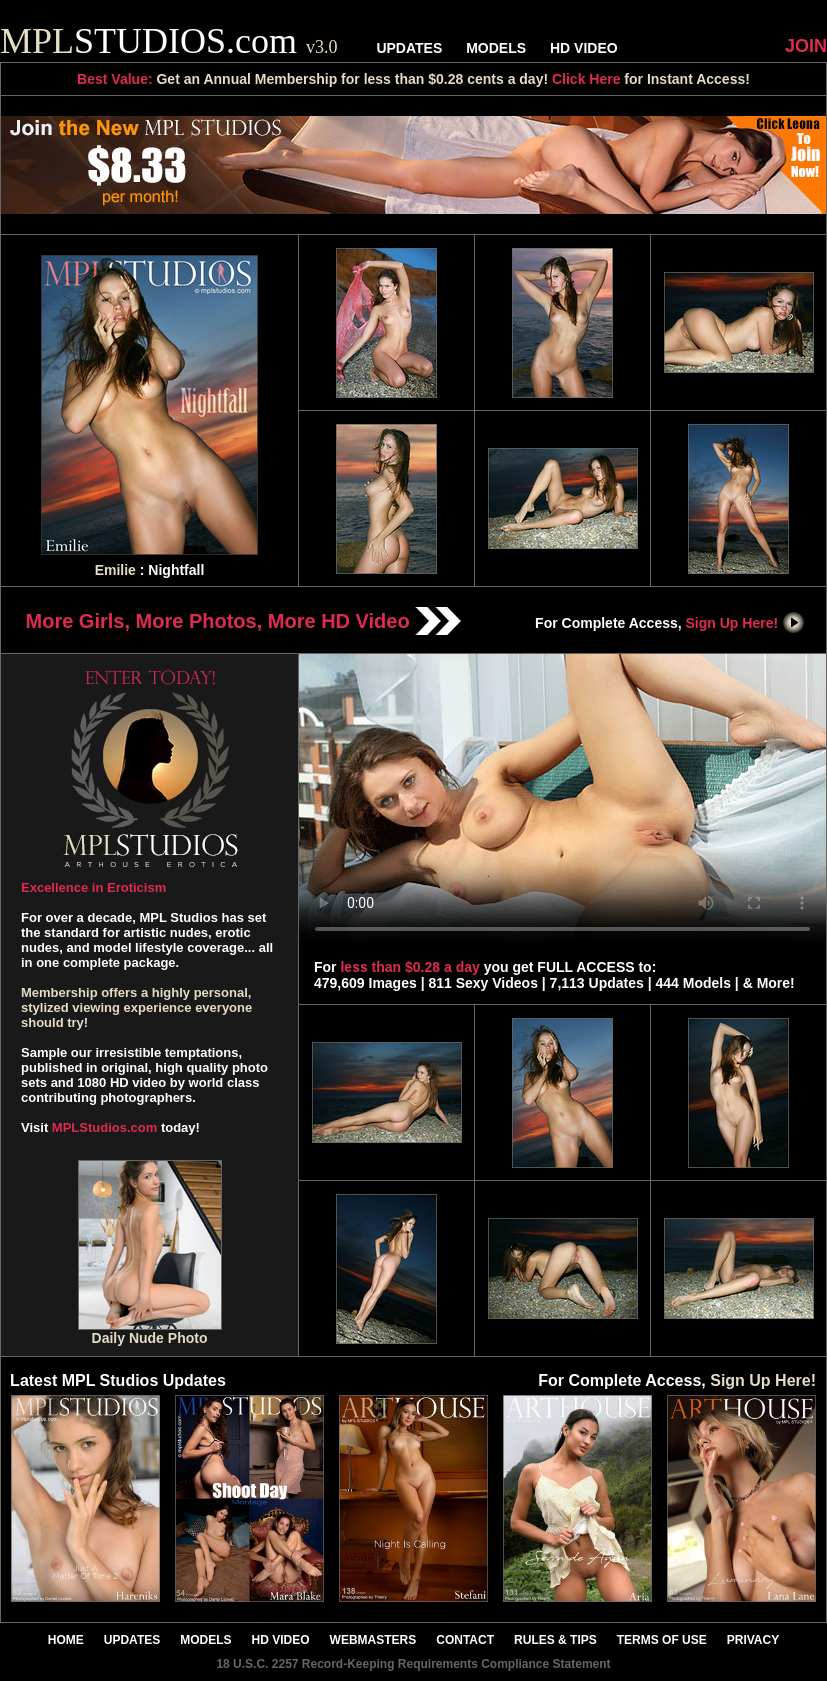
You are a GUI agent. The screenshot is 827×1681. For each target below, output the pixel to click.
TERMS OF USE (662, 1640)
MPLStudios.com (104, 1127)
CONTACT (465, 1640)
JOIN (806, 46)
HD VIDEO (584, 48)
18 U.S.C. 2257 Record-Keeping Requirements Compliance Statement (413, 1664)
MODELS (496, 48)
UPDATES (409, 48)
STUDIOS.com (169, 41)
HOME (66, 1640)
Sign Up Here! (746, 623)
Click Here (586, 79)
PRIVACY (753, 1640)
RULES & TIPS (555, 1640)
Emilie (115, 570)
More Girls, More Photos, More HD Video (244, 621)
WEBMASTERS (373, 1640)
